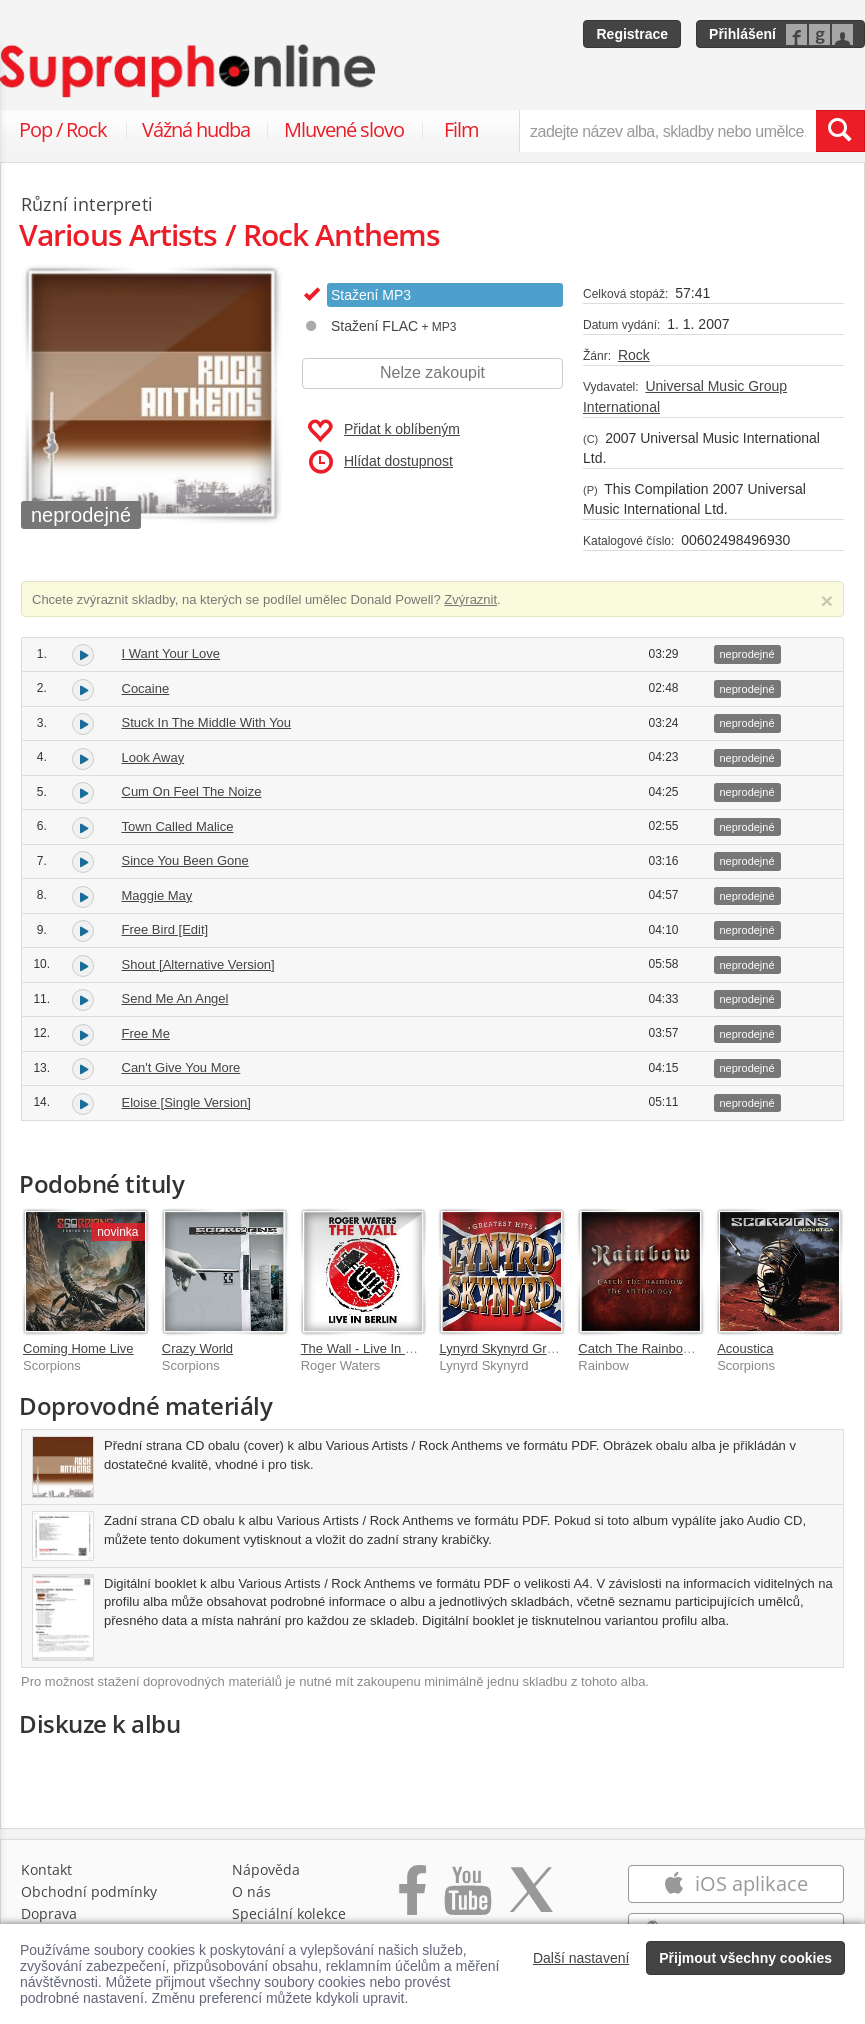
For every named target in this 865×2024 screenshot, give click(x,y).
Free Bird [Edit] (165, 929)
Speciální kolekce (289, 1913)
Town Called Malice (178, 826)
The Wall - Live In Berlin (370, 1348)
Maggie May (157, 895)
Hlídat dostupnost (381, 462)
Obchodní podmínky (89, 1891)
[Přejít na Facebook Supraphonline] (412, 1900)
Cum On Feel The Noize (192, 791)
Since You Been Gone (185, 860)
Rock (634, 355)
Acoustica (745, 1348)
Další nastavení (581, 1958)
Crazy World (197, 1348)
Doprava (49, 1913)
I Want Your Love (171, 653)
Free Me (146, 1033)
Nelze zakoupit (432, 372)
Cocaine (146, 688)
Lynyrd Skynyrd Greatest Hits (523, 1348)
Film (461, 129)
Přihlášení (742, 34)
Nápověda (266, 1869)
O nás (251, 1891)
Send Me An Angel (175, 998)
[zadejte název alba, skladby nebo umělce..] (667, 131)
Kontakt (46, 1869)
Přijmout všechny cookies (745, 1958)
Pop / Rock (63, 129)
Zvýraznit (470, 599)
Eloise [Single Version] (186, 1102)
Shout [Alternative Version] (198, 964)
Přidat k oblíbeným (383, 431)
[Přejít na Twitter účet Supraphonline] (531, 1900)
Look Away (153, 757)
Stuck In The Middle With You (207, 722)
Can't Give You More (181, 1067)
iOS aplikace (735, 1883)
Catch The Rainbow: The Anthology (680, 1348)
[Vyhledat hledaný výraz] (840, 131)
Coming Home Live (78, 1348)
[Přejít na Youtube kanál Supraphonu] (467, 1900)
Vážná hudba (196, 129)
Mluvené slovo (344, 129)
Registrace (632, 34)
